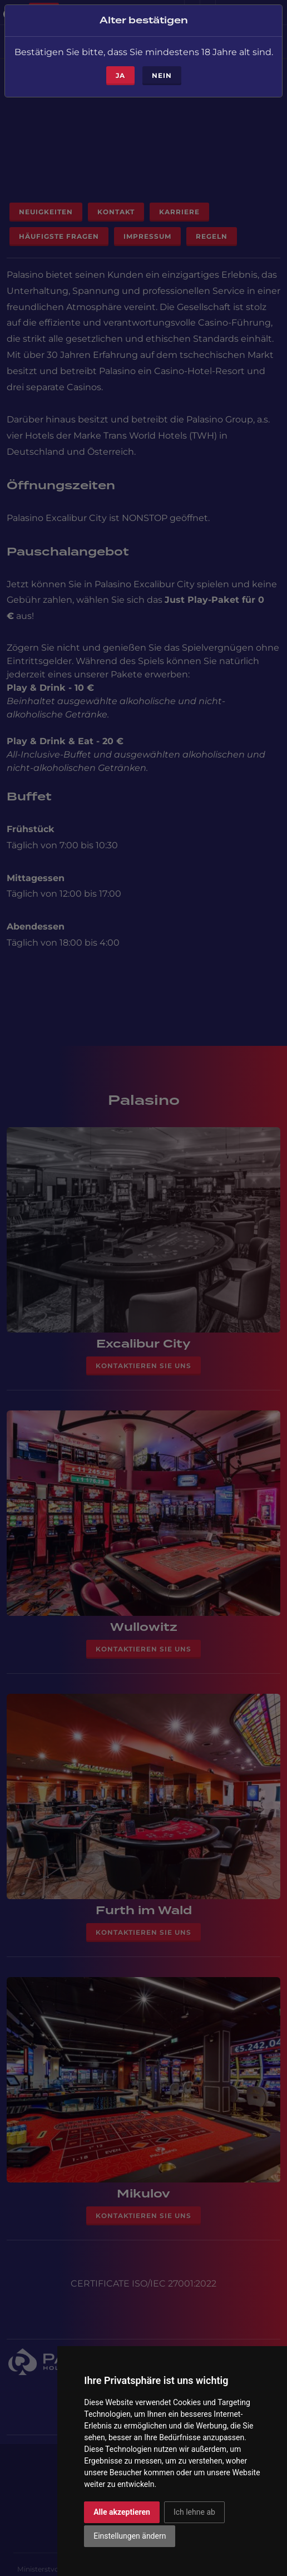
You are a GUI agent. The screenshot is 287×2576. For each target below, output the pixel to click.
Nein (162, 68)
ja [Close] (120, 68)
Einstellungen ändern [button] (129, 2535)
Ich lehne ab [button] (194, 2512)
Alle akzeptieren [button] (121, 2512)
